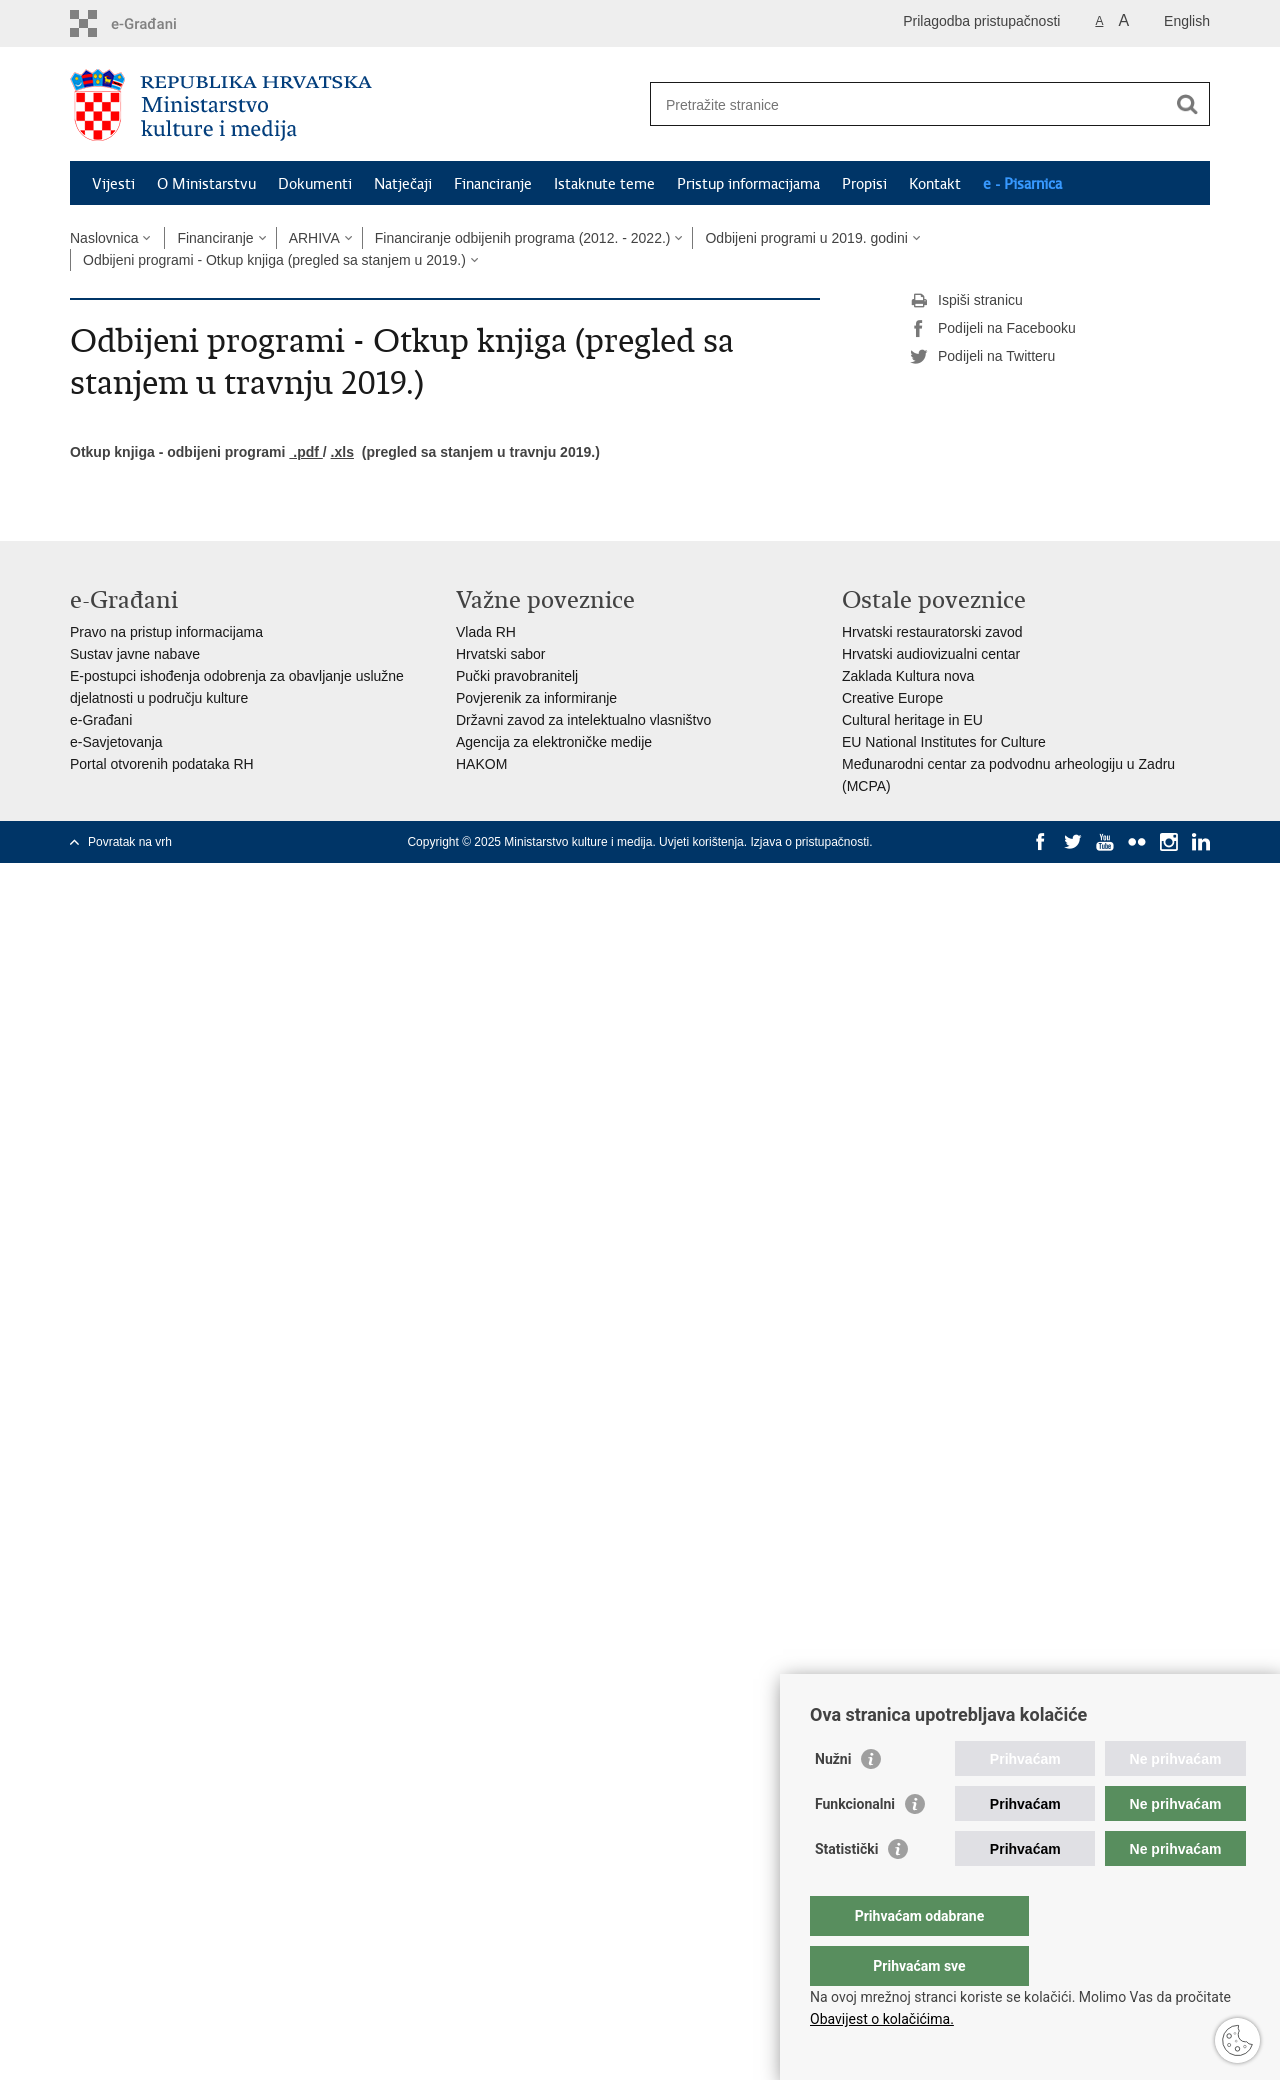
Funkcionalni (855, 1844)
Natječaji (403, 184)
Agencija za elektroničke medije (554, 742)
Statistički (846, 1889)
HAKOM (481, 764)
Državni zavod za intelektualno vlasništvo (583, 720)
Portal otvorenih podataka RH (162, 764)
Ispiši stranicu (966, 301)
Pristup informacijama (748, 184)
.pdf (305, 452)
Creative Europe (892, 698)
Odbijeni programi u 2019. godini (806, 238)
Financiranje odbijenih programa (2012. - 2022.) (523, 238)
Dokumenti (315, 184)
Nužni (833, 1799)
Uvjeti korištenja (701, 842)
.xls (342, 452)
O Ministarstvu (206, 184)
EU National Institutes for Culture (944, 742)
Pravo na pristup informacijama (166, 632)
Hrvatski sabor (500, 654)
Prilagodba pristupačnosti (981, 21)
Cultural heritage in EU (912, 720)
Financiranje (493, 184)
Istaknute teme (604, 184)
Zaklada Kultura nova (908, 676)
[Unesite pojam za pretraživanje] (908, 104)
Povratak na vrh (130, 842)
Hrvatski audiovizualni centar (931, 654)
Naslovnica (104, 238)
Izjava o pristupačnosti (809, 842)
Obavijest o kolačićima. (882, 2019)
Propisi (864, 184)
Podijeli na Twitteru (982, 357)
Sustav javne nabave (135, 654)
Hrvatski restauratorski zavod (932, 632)
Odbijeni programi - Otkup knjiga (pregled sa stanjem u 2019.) (274, 260)
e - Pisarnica (1022, 184)
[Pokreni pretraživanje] (1187, 104)
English (1187, 21)
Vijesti (113, 184)
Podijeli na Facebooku (993, 329)
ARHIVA (314, 238)
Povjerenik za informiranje (536, 698)
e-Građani (101, 720)
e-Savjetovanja (116, 742)
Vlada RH (486, 632)
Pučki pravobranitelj (517, 676)
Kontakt (935, 184)
